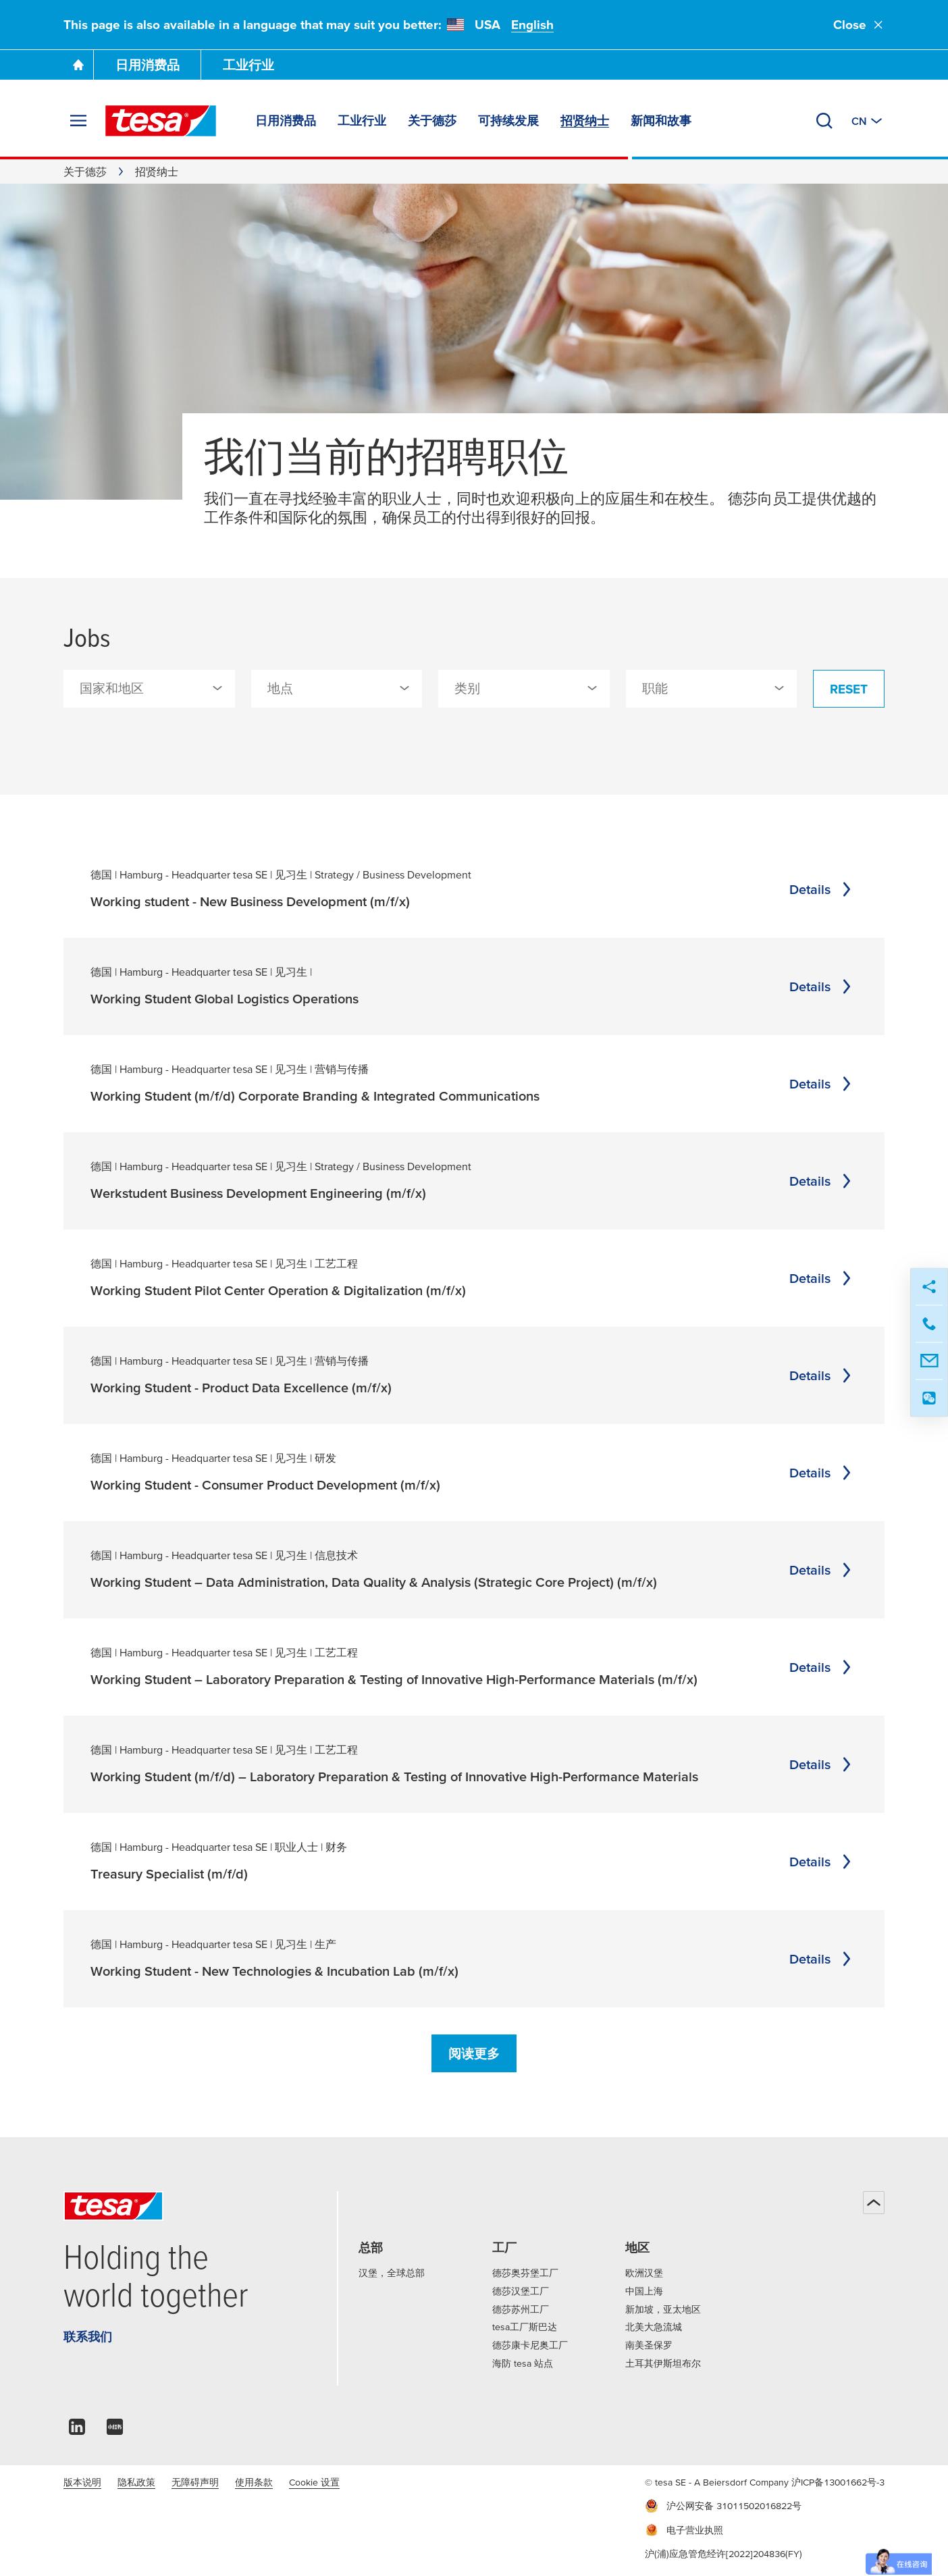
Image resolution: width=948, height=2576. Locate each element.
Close (859, 25)
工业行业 (248, 65)
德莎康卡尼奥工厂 (530, 2345)
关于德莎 (85, 171)
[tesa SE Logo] (160, 121)
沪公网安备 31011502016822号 (723, 2506)
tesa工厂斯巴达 (524, 2326)
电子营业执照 (684, 2529)
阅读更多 (474, 2054)
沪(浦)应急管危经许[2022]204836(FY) (723, 2553)
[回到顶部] (874, 2202)
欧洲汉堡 (644, 2272)
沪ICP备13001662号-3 (838, 2482)
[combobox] (149, 689)
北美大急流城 (653, 2326)
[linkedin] (76, 2430)
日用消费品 (147, 65)
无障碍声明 (195, 2482)
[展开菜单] (78, 121)
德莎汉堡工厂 (520, 2291)
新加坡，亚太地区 (663, 2309)
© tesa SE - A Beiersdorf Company (718, 2482)
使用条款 (254, 2482)
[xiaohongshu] (114, 2430)
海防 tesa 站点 (522, 2363)
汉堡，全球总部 (392, 2272)
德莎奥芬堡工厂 (525, 2272)
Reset (849, 689)
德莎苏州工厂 (520, 2309)
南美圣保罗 (649, 2345)
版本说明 (82, 2482)
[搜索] (824, 121)
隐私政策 (136, 2482)
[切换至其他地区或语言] (868, 120)
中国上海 (644, 2291)
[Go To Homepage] (78, 65)
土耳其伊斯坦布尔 (663, 2363)
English (532, 25)
